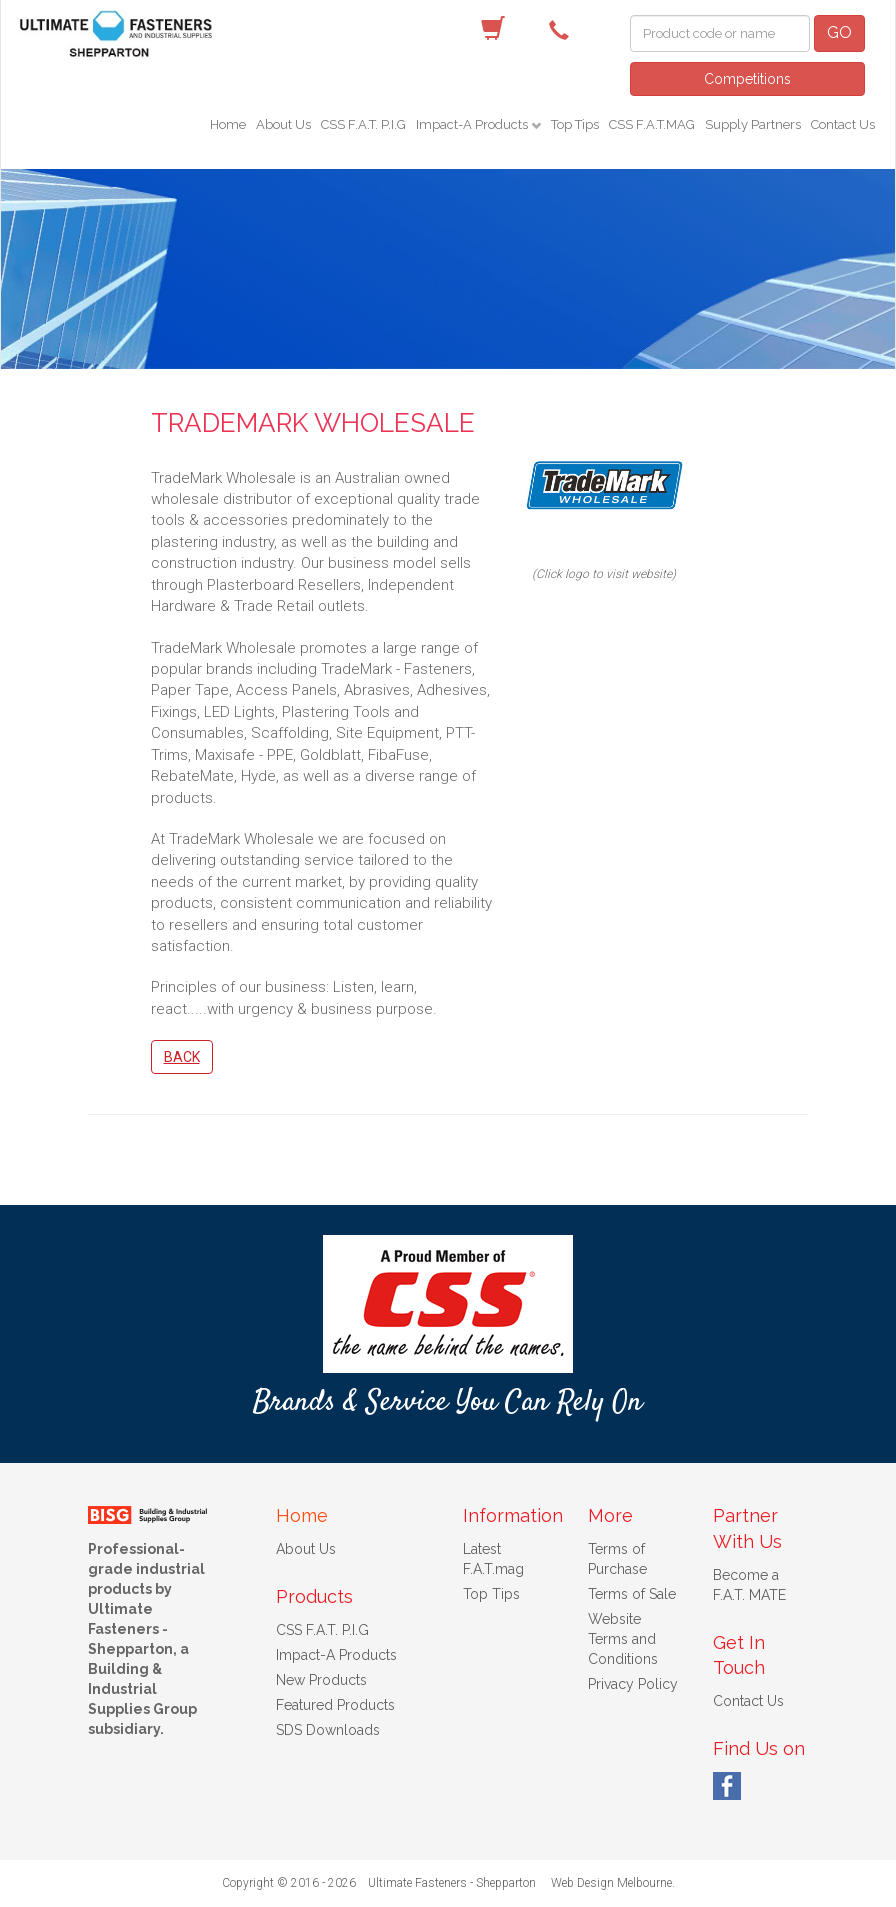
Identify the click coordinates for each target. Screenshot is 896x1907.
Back (182, 1057)
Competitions (747, 79)
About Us (283, 124)
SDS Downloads (328, 1730)
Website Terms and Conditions (623, 1639)
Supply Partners (753, 124)
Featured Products (335, 1705)
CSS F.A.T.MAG (652, 124)
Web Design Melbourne (611, 1883)
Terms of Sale (632, 1594)
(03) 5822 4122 (564, 29)
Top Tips (575, 124)
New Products (321, 1680)
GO (839, 32)
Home (228, 124)
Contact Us (843, 124)
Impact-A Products (473, 124)
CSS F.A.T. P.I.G (363, 124)
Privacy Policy (633, 1684)
